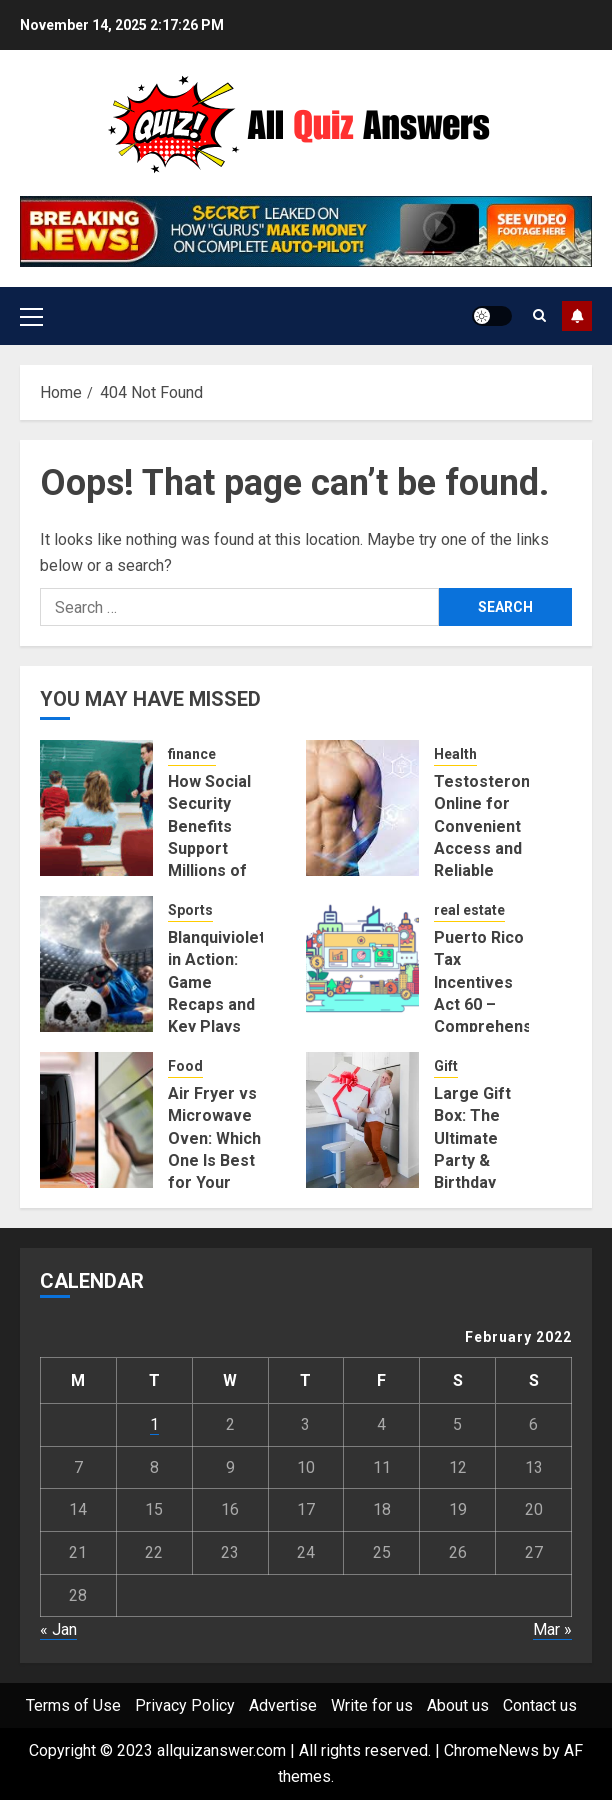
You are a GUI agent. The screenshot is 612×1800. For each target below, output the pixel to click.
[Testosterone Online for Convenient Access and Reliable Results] (362, 808)
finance (192, 754)
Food (185, 1066)
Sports (190, 910)
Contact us (540, 1705)
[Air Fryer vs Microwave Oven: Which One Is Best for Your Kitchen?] (96, 1120)
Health (455, 754)
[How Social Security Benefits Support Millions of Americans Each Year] (96, 808)
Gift (446, 1066)
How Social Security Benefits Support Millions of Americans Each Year (209, 848)
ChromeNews (491, 1750)
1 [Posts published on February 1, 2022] (154, 1424)
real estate (469, 910)
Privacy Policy (185, 1705)
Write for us (372, 1705)
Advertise (283, 1705)
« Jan (58, 1629)
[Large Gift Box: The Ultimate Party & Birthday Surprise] (362, 1120)
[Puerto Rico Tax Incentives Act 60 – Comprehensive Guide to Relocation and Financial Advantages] (362, 964)
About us (458, 1705)
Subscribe (577, 316)
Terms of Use (73, 1705)
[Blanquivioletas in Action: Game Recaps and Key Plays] (96, 964)
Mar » (552, 1629)
